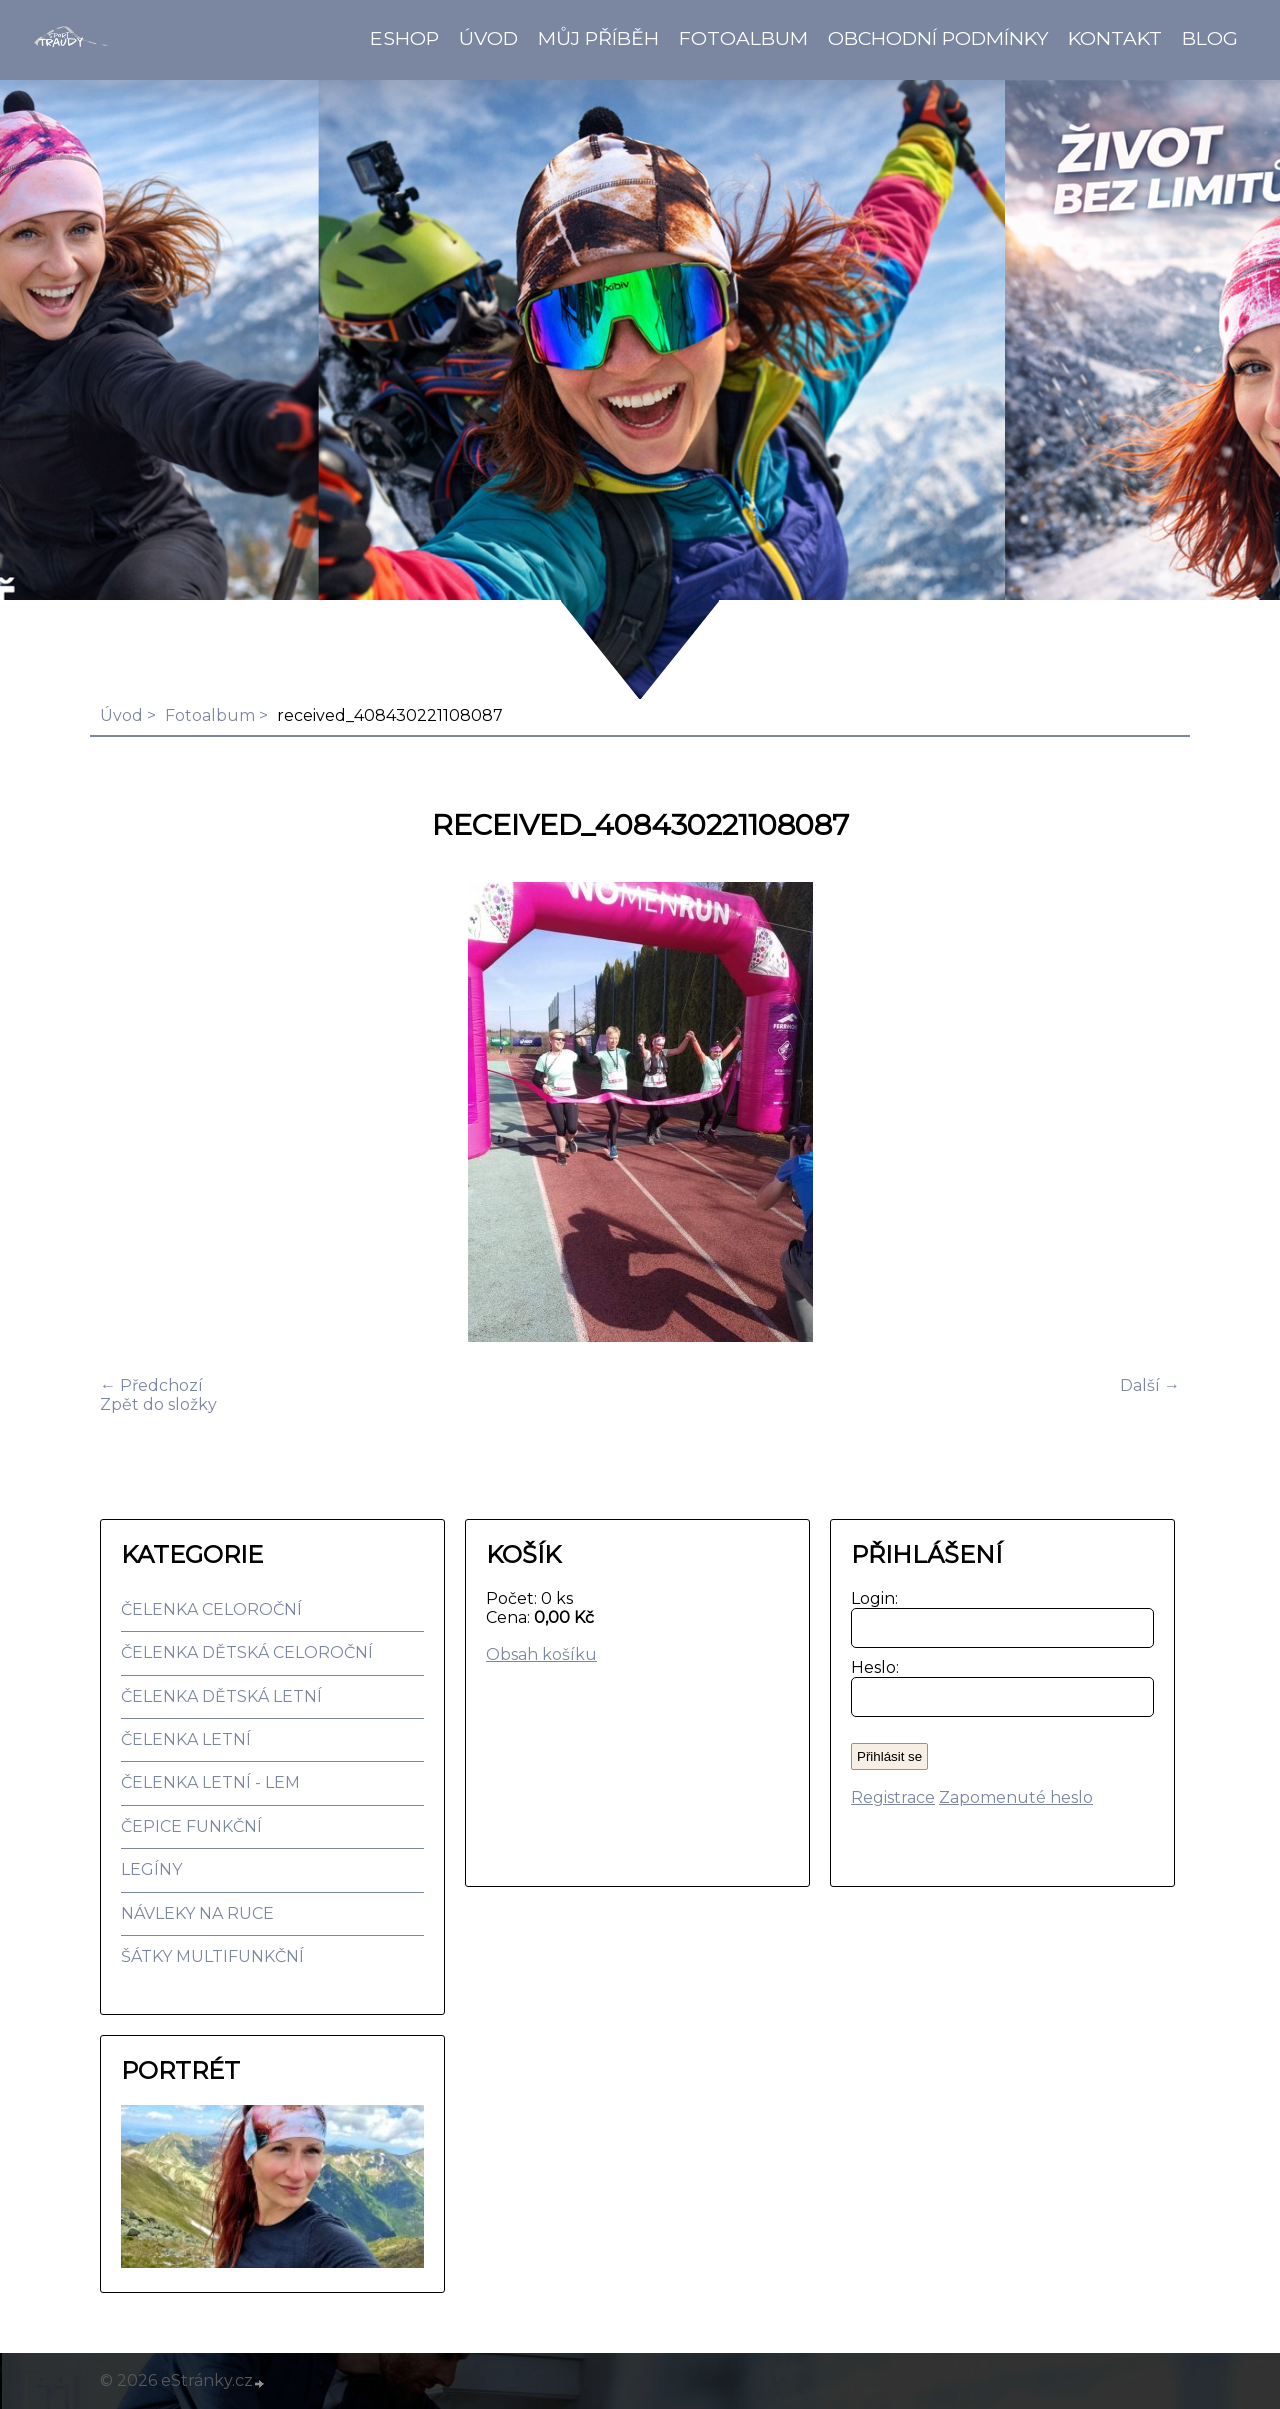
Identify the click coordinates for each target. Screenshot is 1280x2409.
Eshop (404, 38)
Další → (1150, 1385)
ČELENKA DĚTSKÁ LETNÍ (221, 1696)
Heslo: (870, 1667)
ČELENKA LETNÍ (186, 1739)
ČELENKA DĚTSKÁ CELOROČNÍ (247, 1652)
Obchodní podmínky (938, 38)
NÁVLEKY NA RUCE (197, 1913)
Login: (870, 1598)
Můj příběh (598, 38)
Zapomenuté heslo (1016, 1797)
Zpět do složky (158, 1404)
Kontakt (1115, 38)
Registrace (893, 1797)
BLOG (1210, 38)
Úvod (488, 38)
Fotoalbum (743, 38)
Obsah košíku (541, 1654)
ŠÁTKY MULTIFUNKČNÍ (212, 1956)
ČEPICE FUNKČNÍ (191, 1826)
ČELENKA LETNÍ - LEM (210, 1782)
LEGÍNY (151, 1869)
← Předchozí (151, 1385)
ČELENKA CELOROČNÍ (211, 1609)
